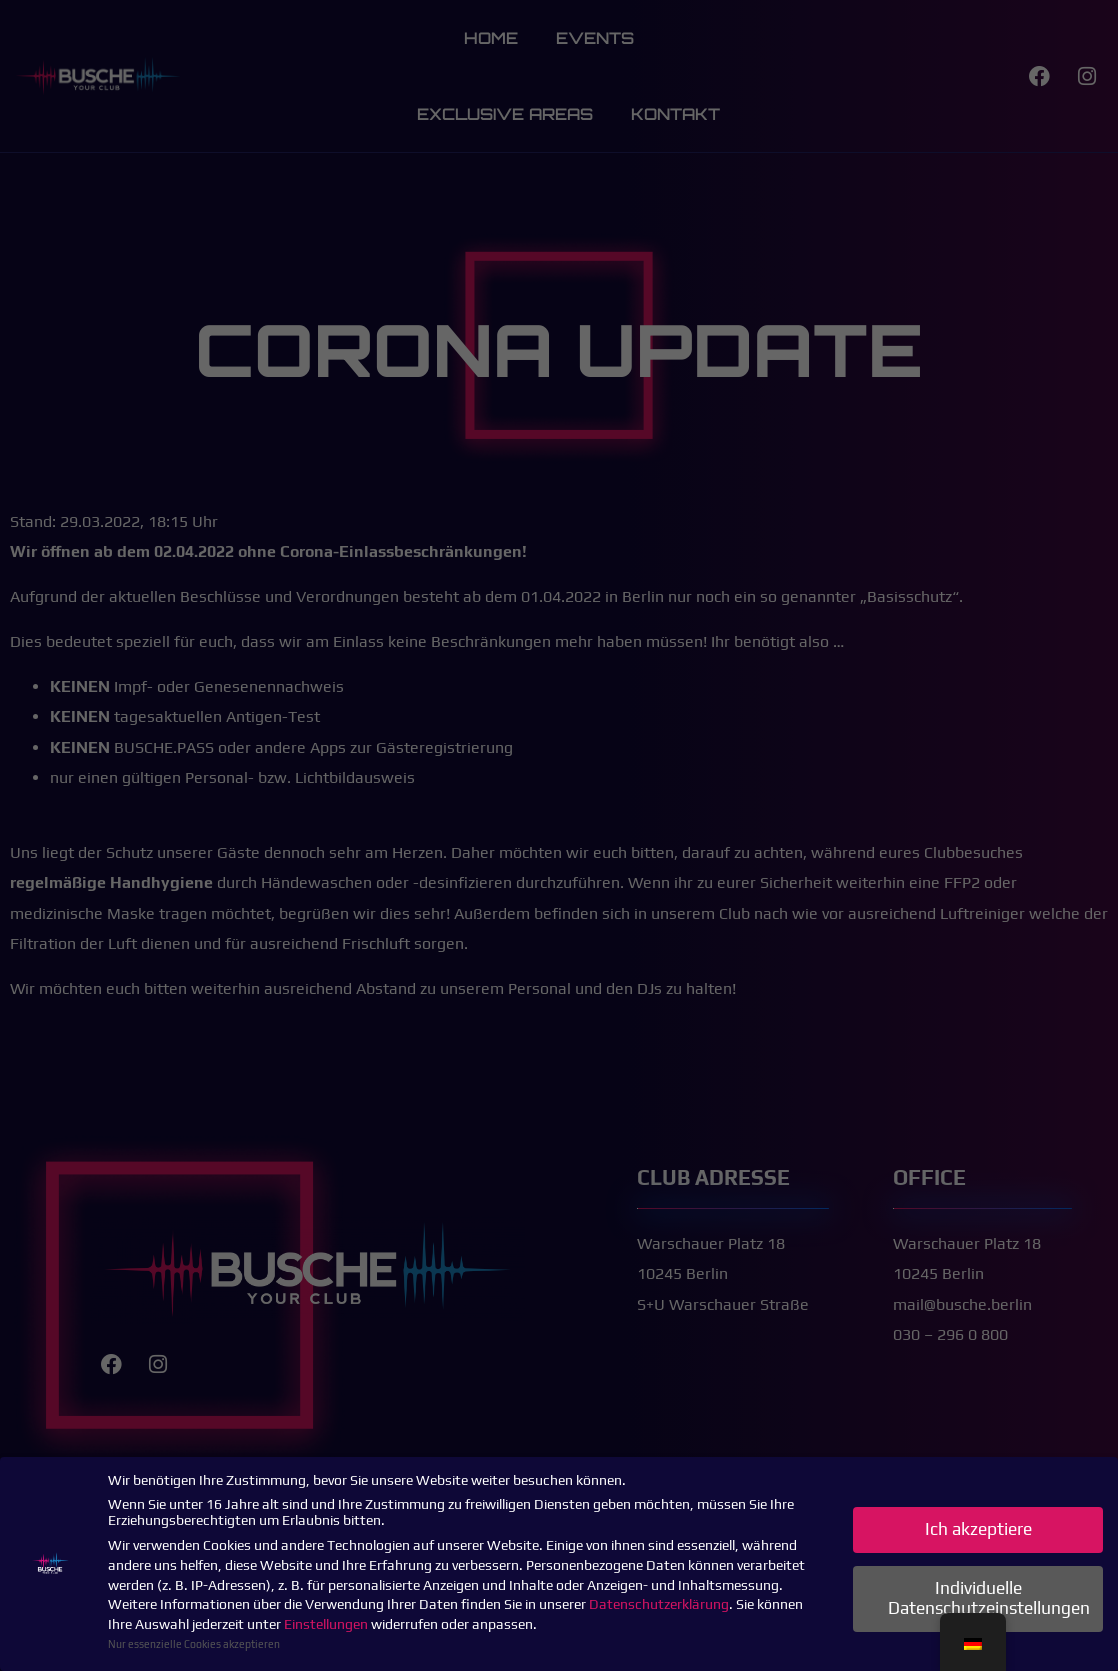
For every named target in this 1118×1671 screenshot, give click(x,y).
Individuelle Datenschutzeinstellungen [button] (989, 1598)
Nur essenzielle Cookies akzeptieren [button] (194, 1644)
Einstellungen (326, 1624)
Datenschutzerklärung (659, 1604)
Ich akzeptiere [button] (978, 1529)
